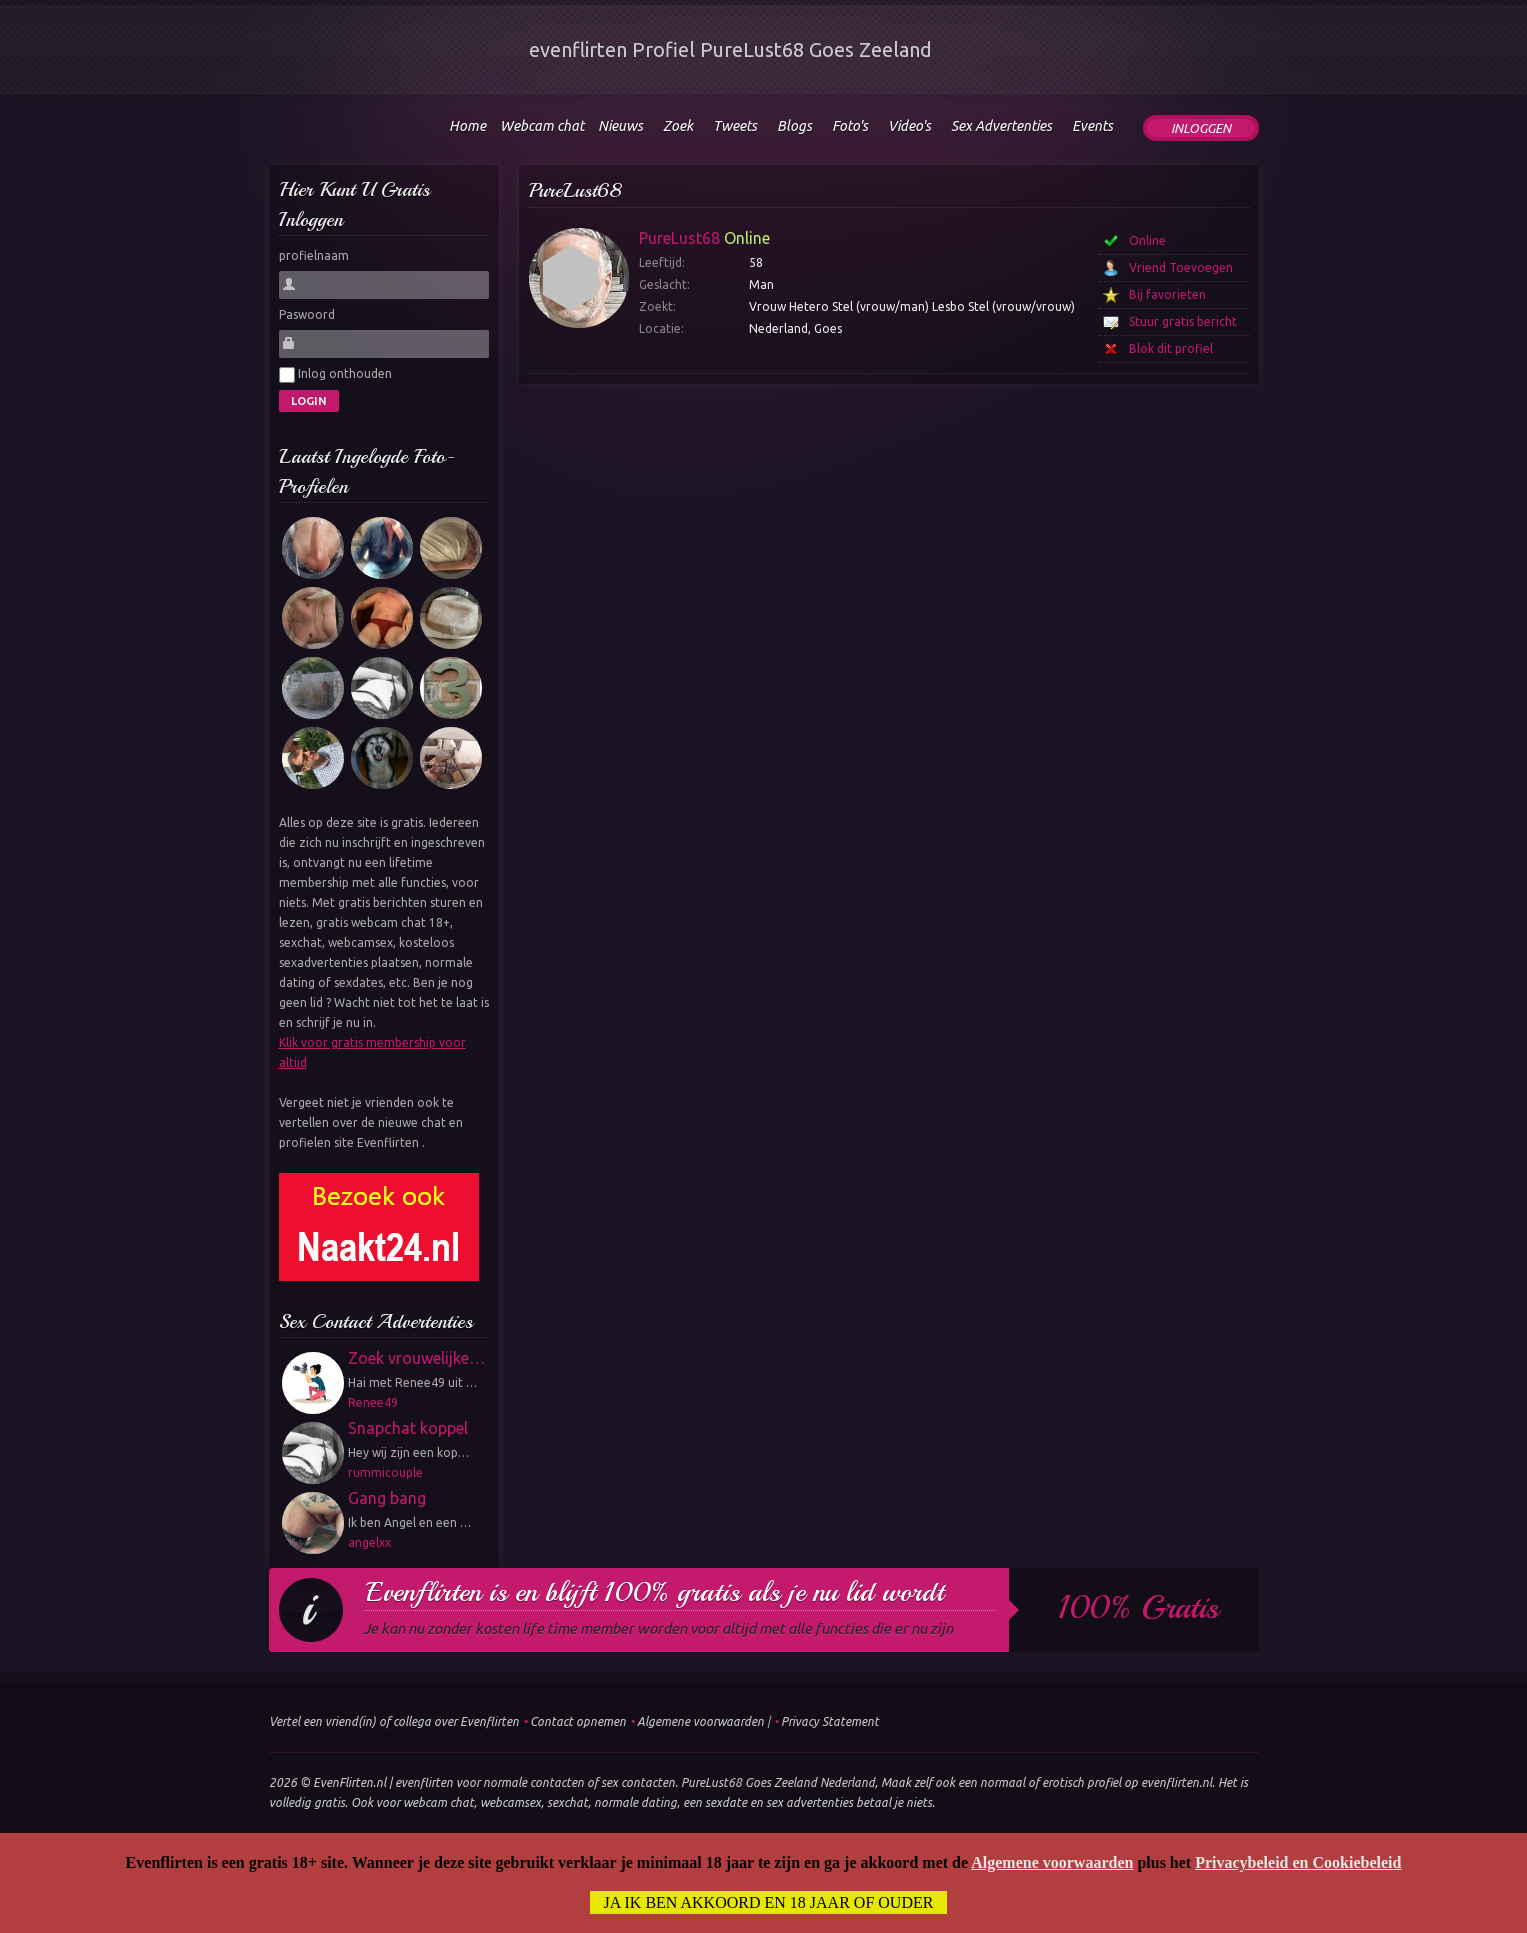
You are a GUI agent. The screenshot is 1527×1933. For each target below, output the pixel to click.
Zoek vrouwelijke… (416, 1358)
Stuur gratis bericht (1183, 321)
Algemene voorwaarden (700, 1721)
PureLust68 (575, 190)
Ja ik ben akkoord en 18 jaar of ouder (769, 1902)
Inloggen (1201, 128)
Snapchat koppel (408, 1428)
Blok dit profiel (1171, 348)
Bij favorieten (1167, 294)
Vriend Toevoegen (1181, 267)
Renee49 (373, 1402)
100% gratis (1138, 1608)
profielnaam (314, 255)
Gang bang (387, 1498)
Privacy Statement (830, 1721)
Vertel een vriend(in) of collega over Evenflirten (394, 1721)
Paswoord (307, 314)
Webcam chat (542, 126)
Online (1147, 240)
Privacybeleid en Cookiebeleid (1298, 1862)
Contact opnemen (578, 1721)
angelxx (369, 1542)
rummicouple (385, 1472)
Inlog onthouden (335, 375)
